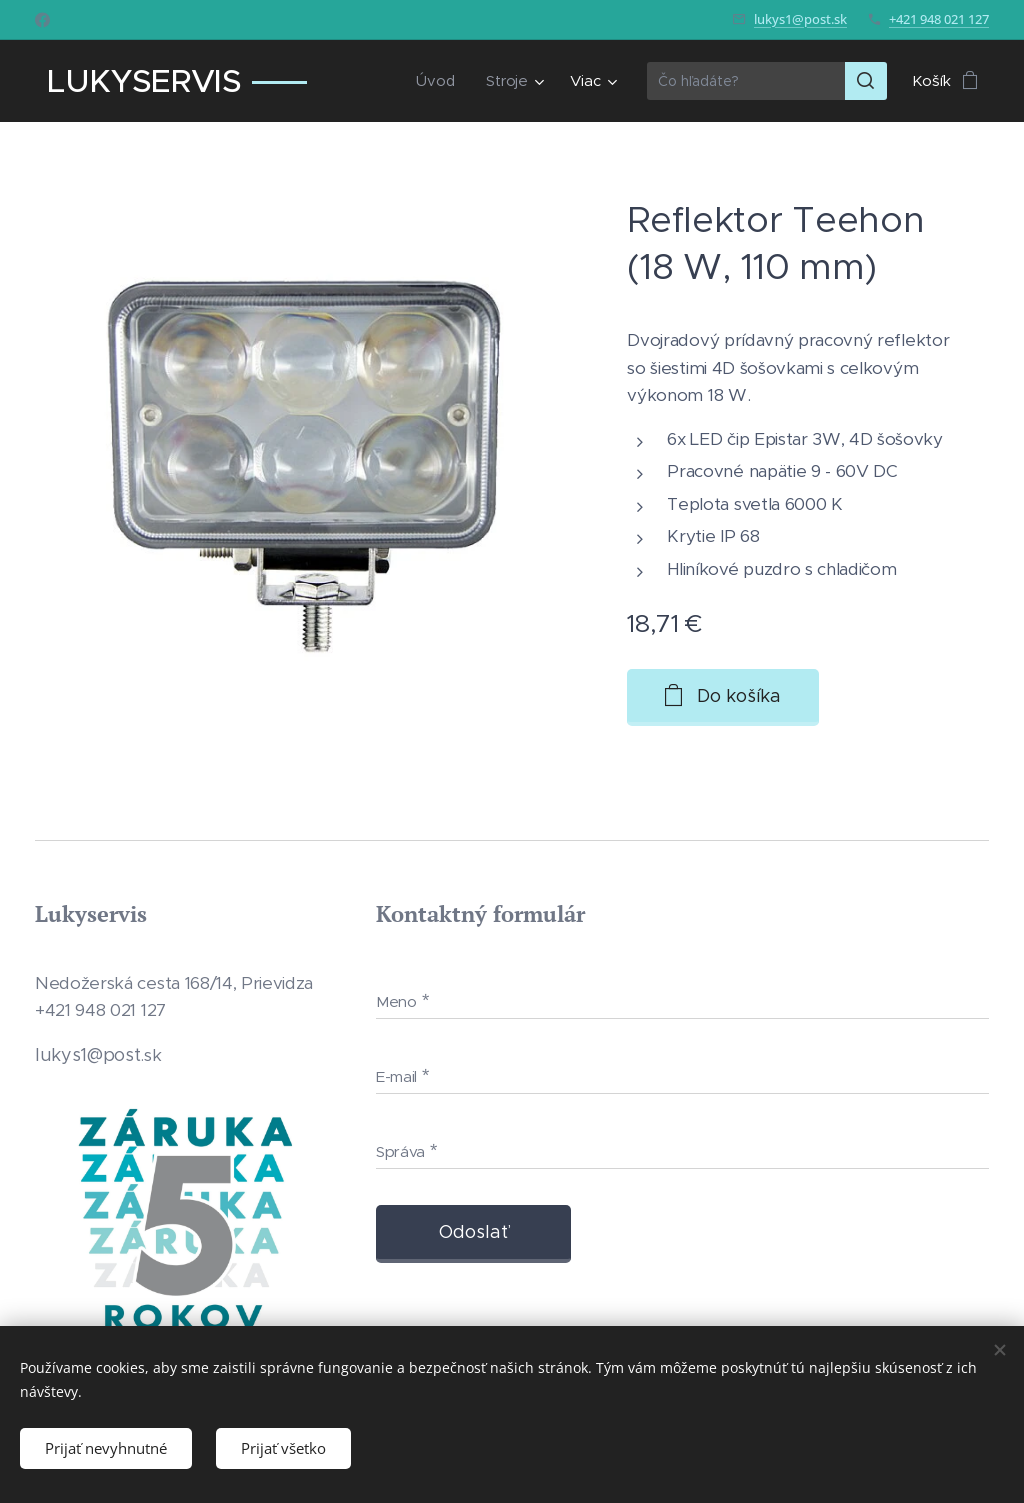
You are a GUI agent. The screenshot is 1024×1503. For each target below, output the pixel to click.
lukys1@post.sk (800, 19)
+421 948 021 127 (939, 19)
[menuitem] (439, 81)
